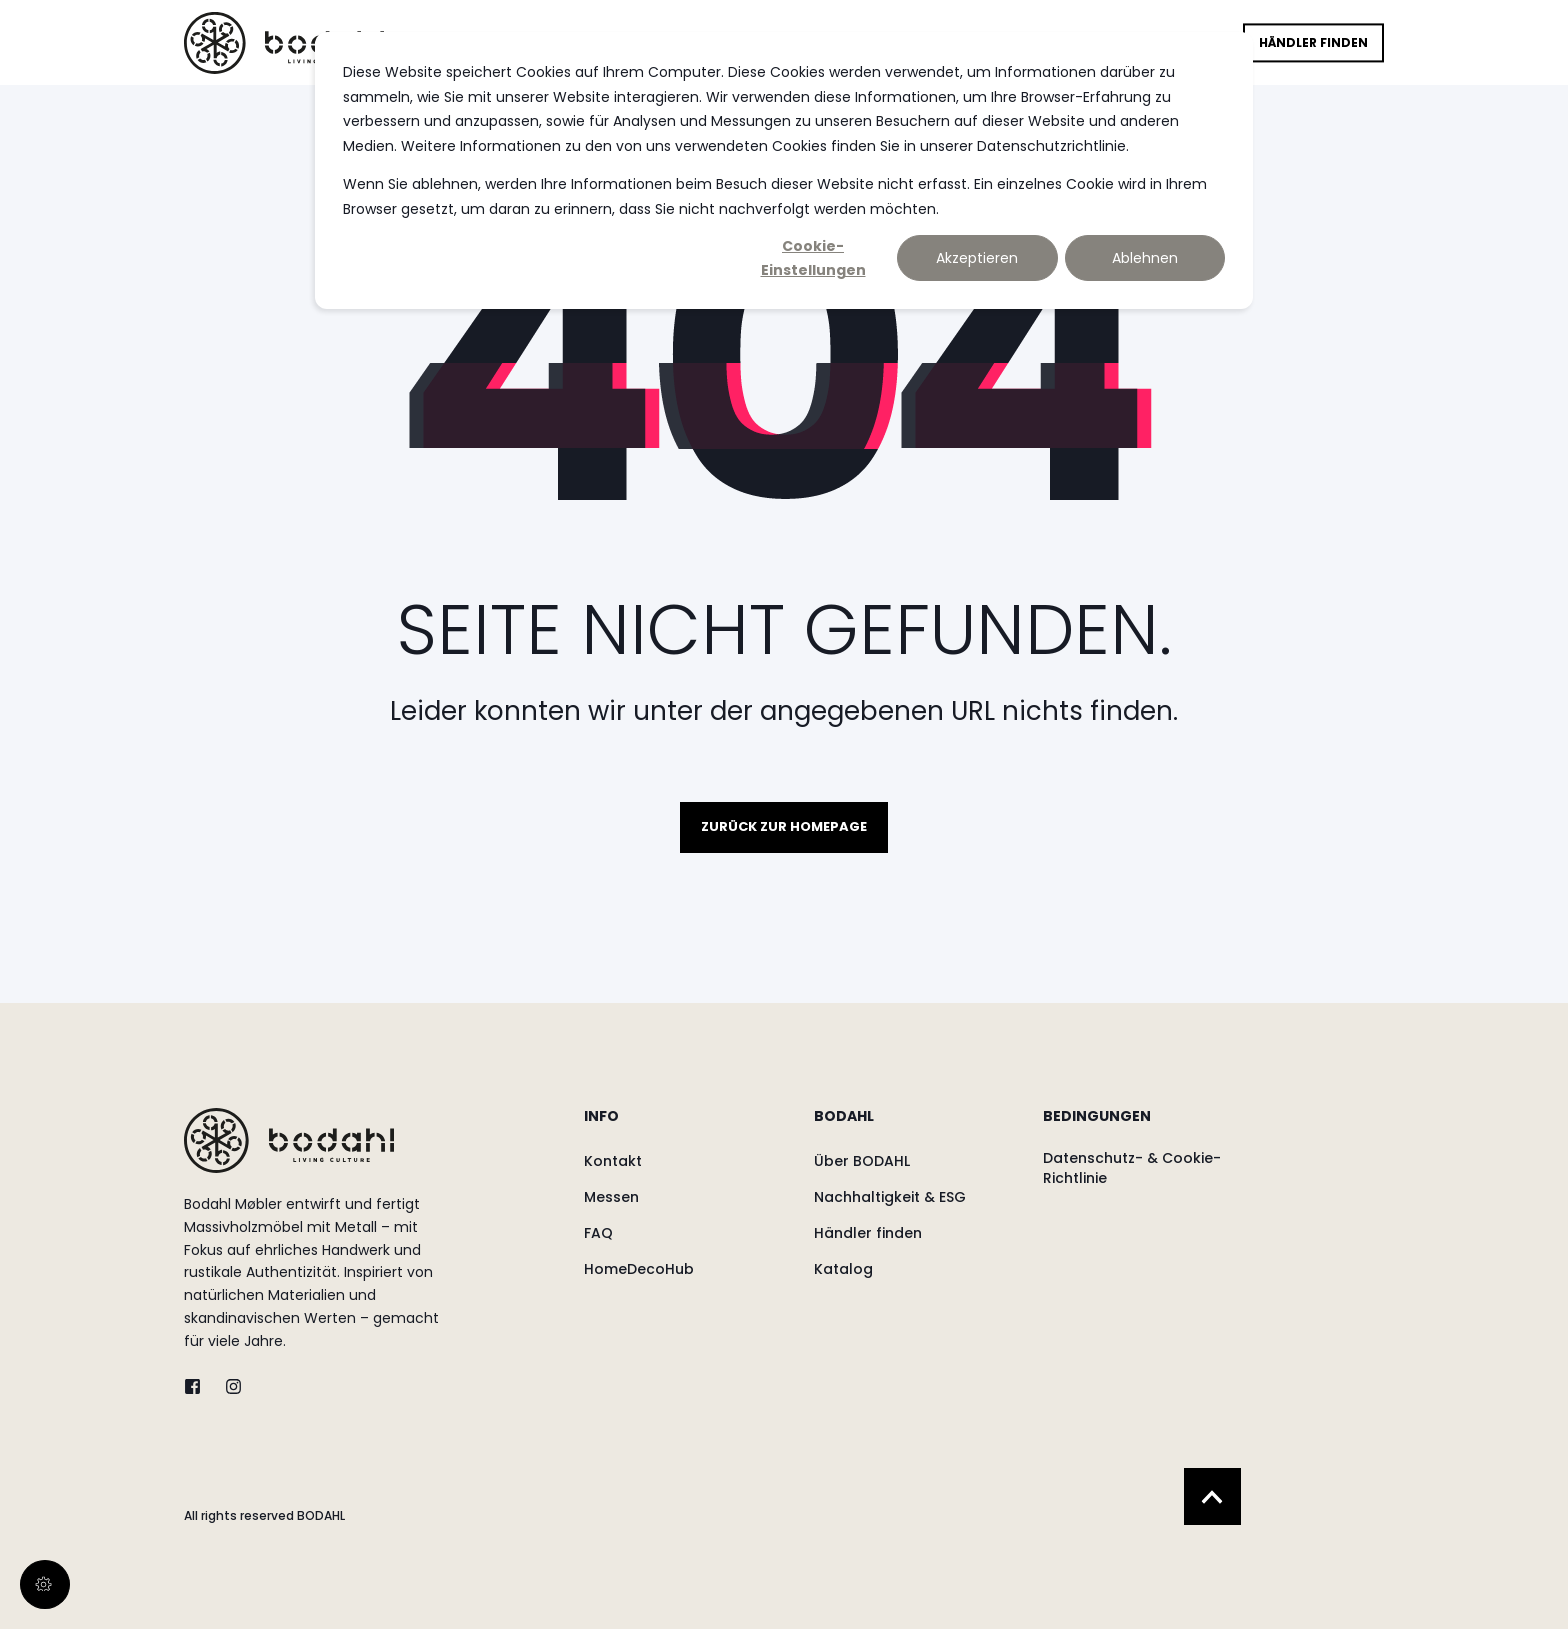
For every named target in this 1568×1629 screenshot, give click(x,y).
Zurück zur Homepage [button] (784, 826)
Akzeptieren (977, 258)
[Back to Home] (284, 42)
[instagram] (227, 1386)
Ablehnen (1145, 258)
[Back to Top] (1212, 1496)
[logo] (289, 1140)
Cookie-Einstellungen (813, 258)
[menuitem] (686, 1126)
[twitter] (198, 1386)
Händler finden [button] (1313, 42)
